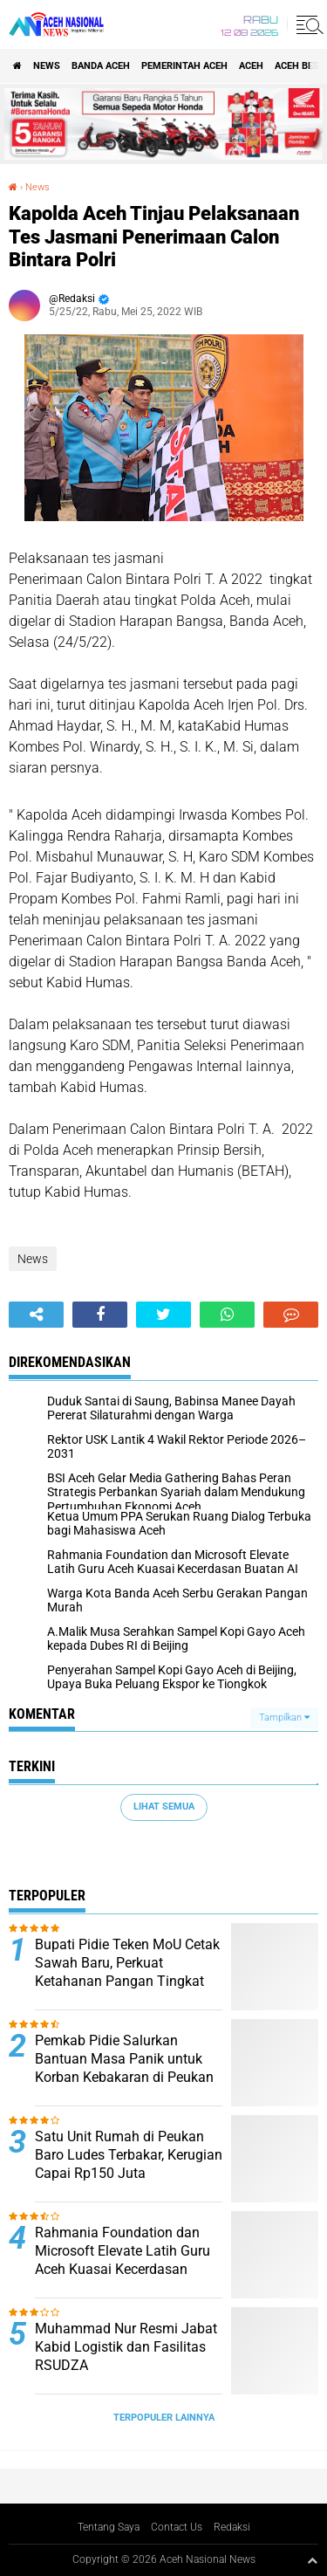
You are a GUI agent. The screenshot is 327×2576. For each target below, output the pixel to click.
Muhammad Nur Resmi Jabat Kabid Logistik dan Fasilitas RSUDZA (126, 2346)
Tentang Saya (109, 2527)
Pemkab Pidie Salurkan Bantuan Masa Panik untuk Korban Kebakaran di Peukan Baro (124, 2067)
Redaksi (232, 2527)
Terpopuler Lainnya (164, 2417)
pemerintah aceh (184, 66)
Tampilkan (284, 1717)
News (46, 66)
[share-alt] (36, 1315)
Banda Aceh (101, 66)
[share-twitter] (163, 1315)
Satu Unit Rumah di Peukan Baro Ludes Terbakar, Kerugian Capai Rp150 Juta (128, 2154)
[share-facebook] (99, 1315)
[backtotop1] (312, 2560)
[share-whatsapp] (227, 1315)
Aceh (251, 66)
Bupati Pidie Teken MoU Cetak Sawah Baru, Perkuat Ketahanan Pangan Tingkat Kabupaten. (127, 1971)
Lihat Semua (163, 1806)
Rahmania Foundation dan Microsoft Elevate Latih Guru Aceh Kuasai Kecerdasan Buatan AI (122, 2259)
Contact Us (176, 2527)
